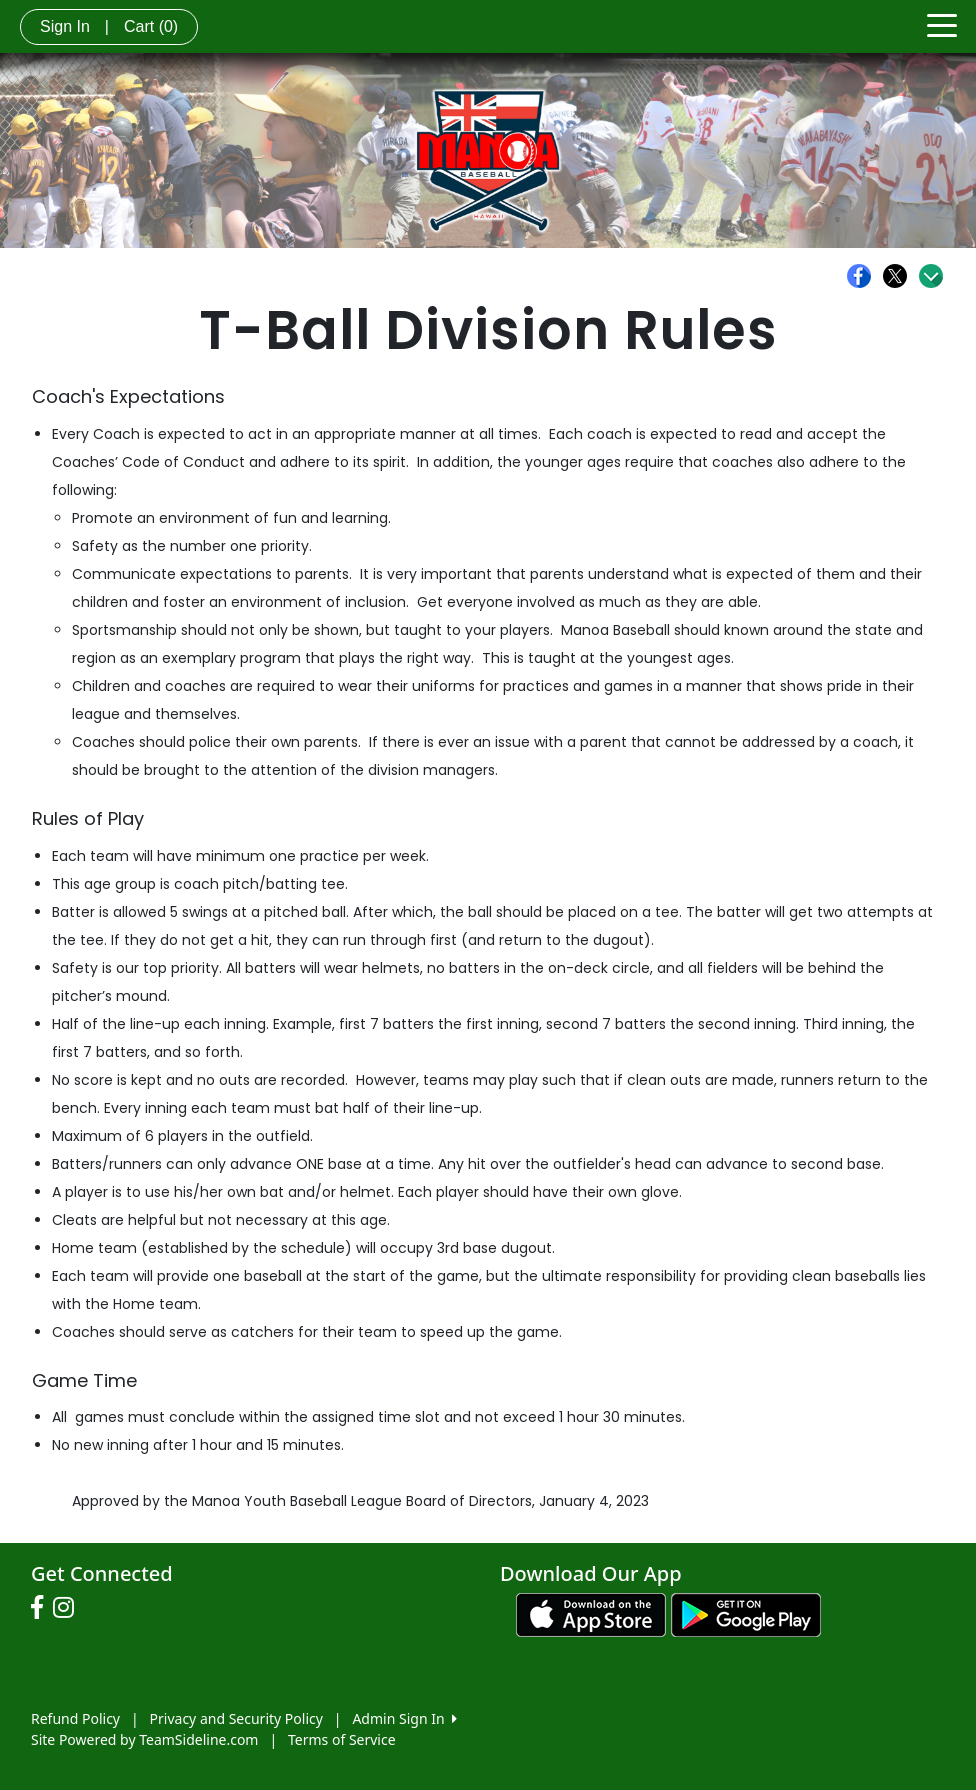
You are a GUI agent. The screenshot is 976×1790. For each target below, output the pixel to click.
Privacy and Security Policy (236, 1718)
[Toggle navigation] (942, 24)
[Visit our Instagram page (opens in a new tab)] (68, 1608)
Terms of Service (342, 1739)
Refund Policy (75, 1718)
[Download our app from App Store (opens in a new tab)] (591, 1613)
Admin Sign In (404, 1718)
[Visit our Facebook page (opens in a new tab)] (42, 1608)
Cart (151, 26)
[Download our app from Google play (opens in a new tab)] (746, 1613)
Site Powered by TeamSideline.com (144, 1739)
